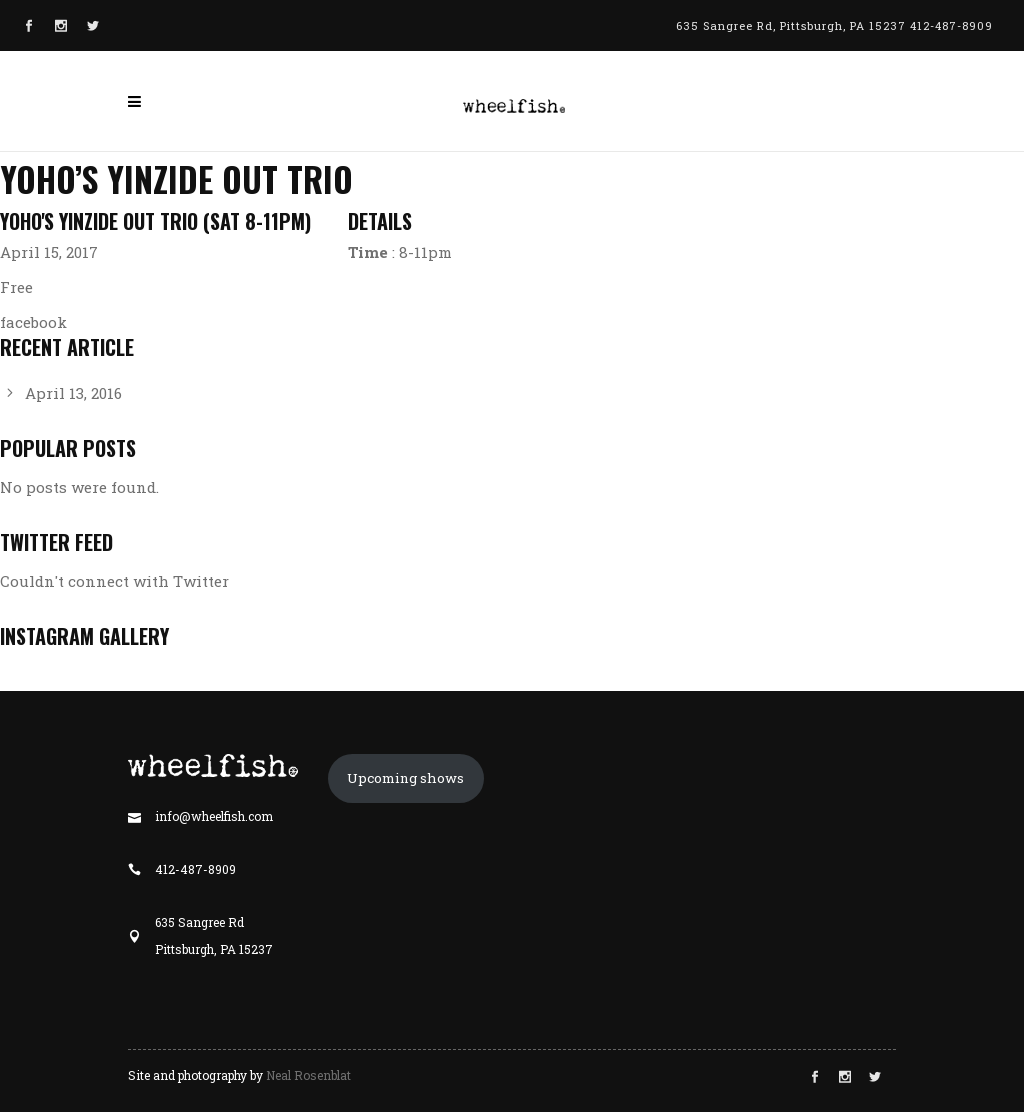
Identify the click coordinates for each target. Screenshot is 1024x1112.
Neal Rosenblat (308, 1075)
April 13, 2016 (73, 393)
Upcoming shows (405, 778)
